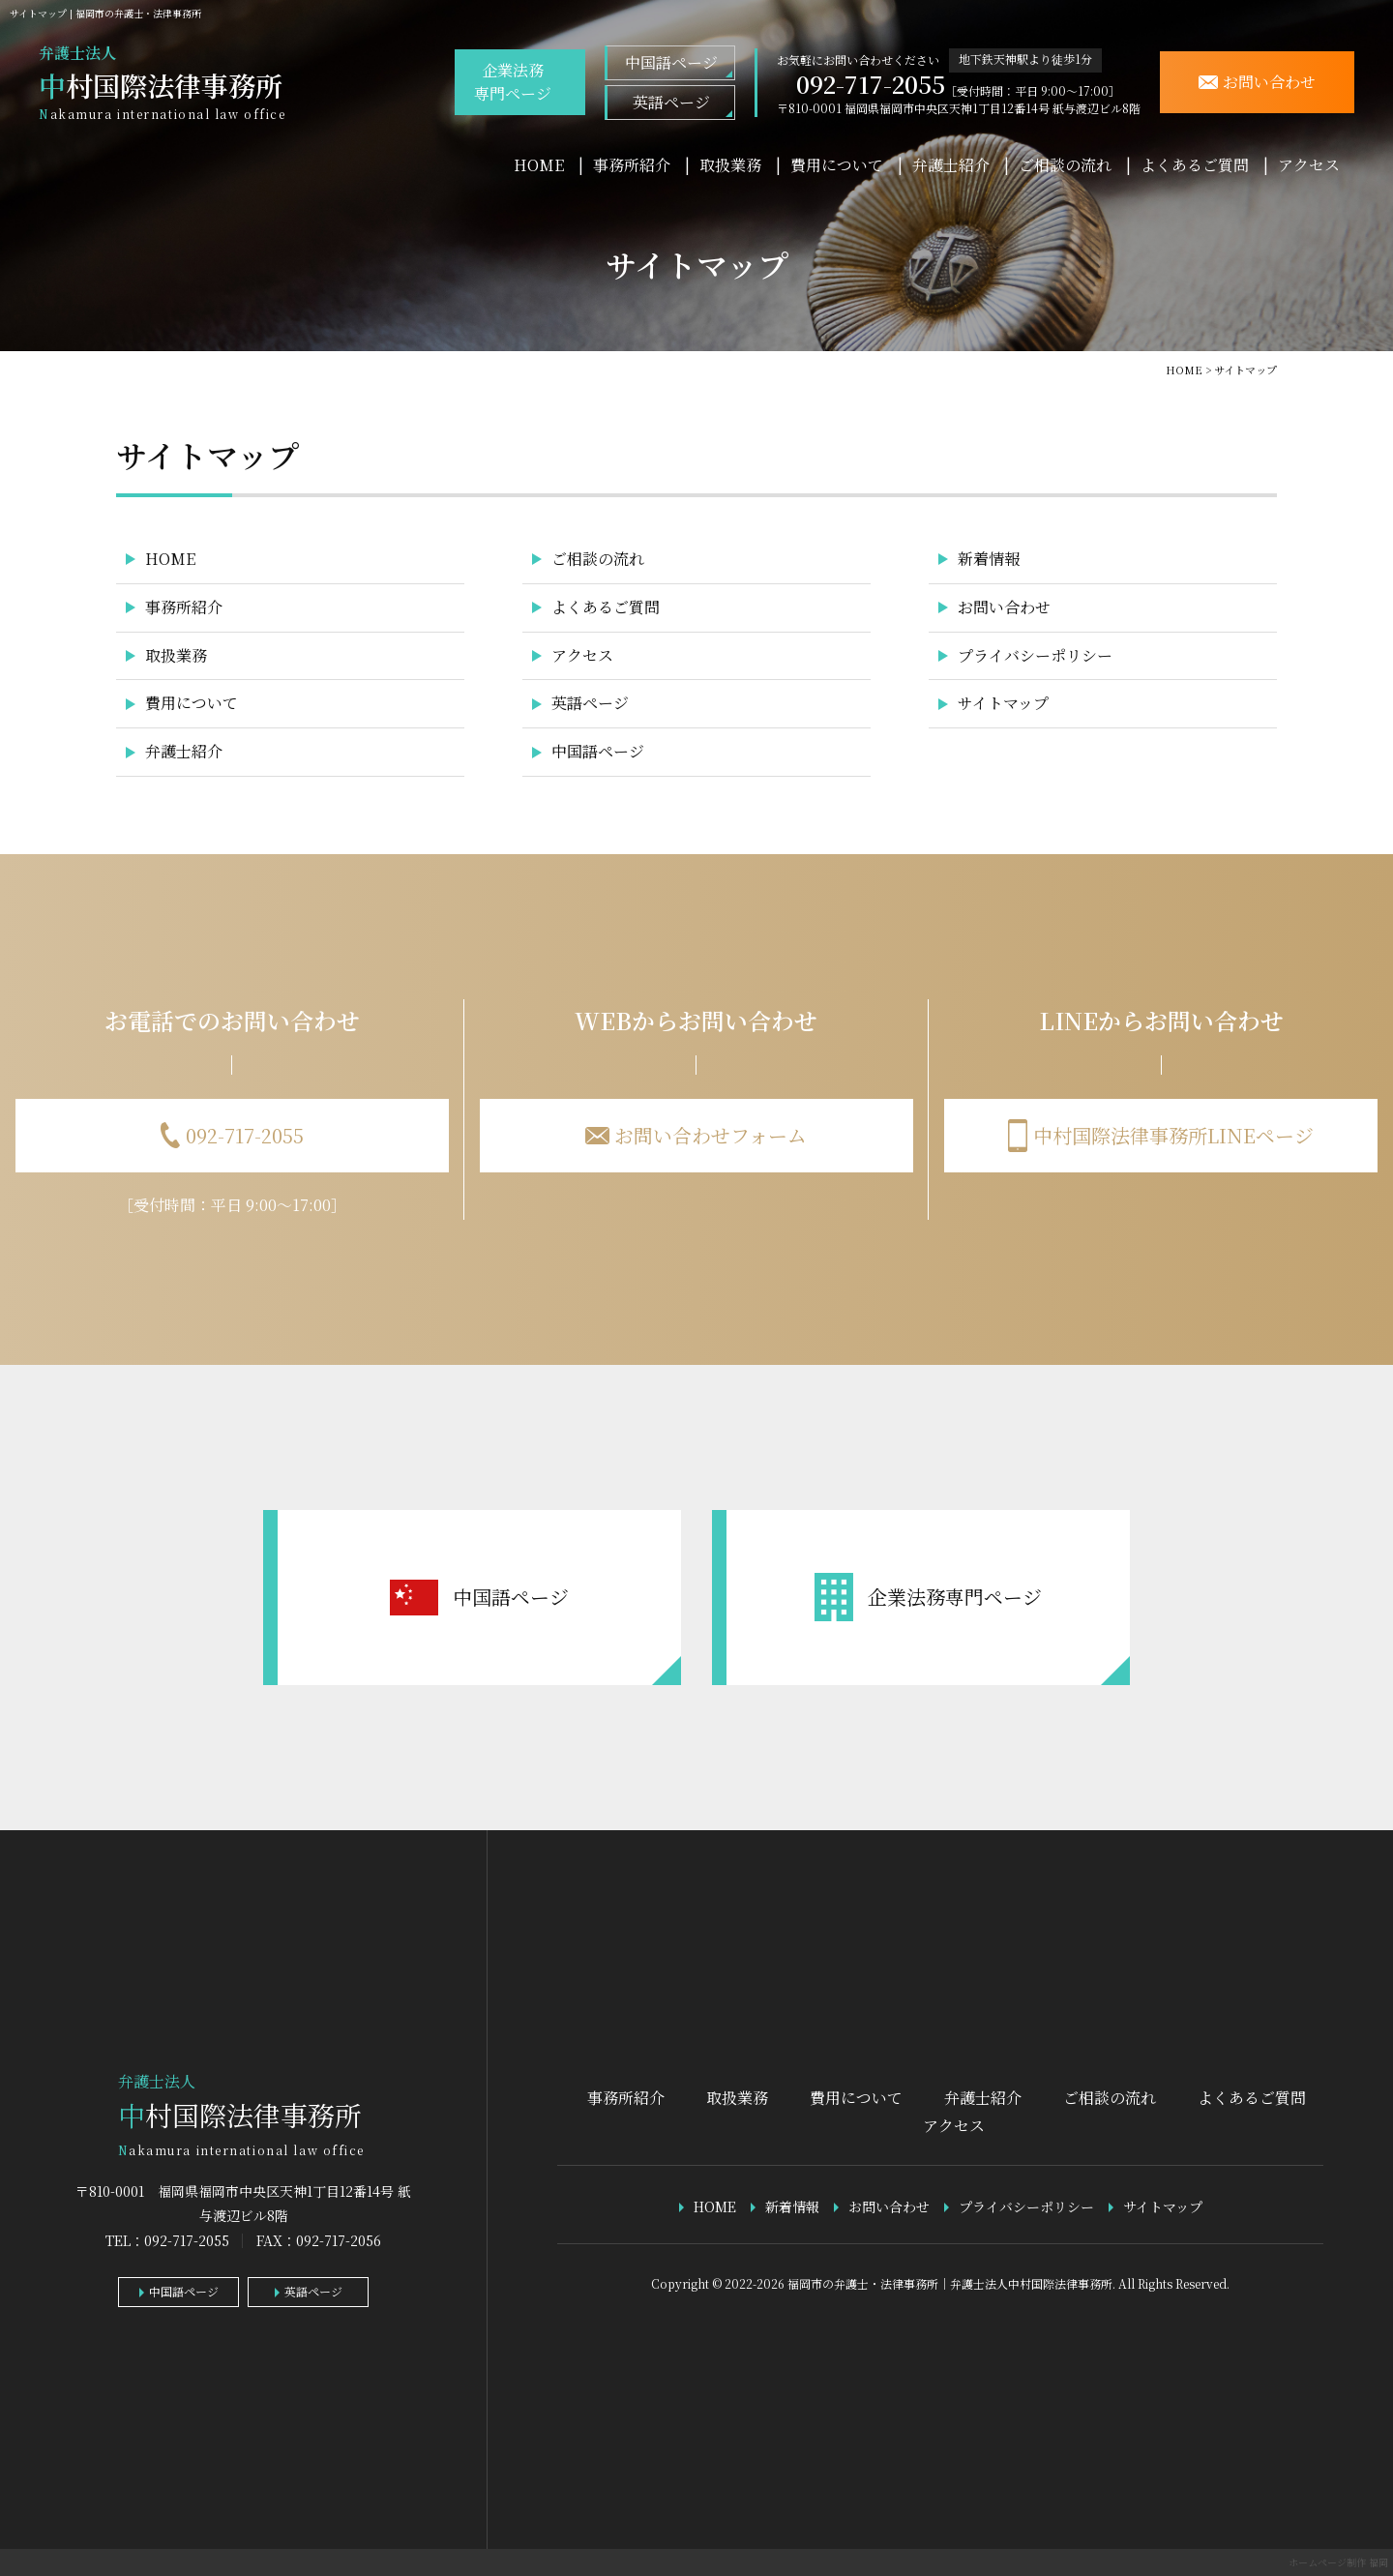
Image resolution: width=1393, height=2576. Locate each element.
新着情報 (989, 559)
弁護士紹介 (951, 165)
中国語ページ (671, 62)
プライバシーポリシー (1035, 655)
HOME (539, 165)
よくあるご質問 (1195, 165)
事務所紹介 (631, 165)
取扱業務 (730, 165)
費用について (836, 165)
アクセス (1309, 165)
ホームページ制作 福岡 (1338, 2562)
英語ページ (671, 102)
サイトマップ (1003, 703)
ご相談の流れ (1065, 165)
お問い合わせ (1004, 607)
